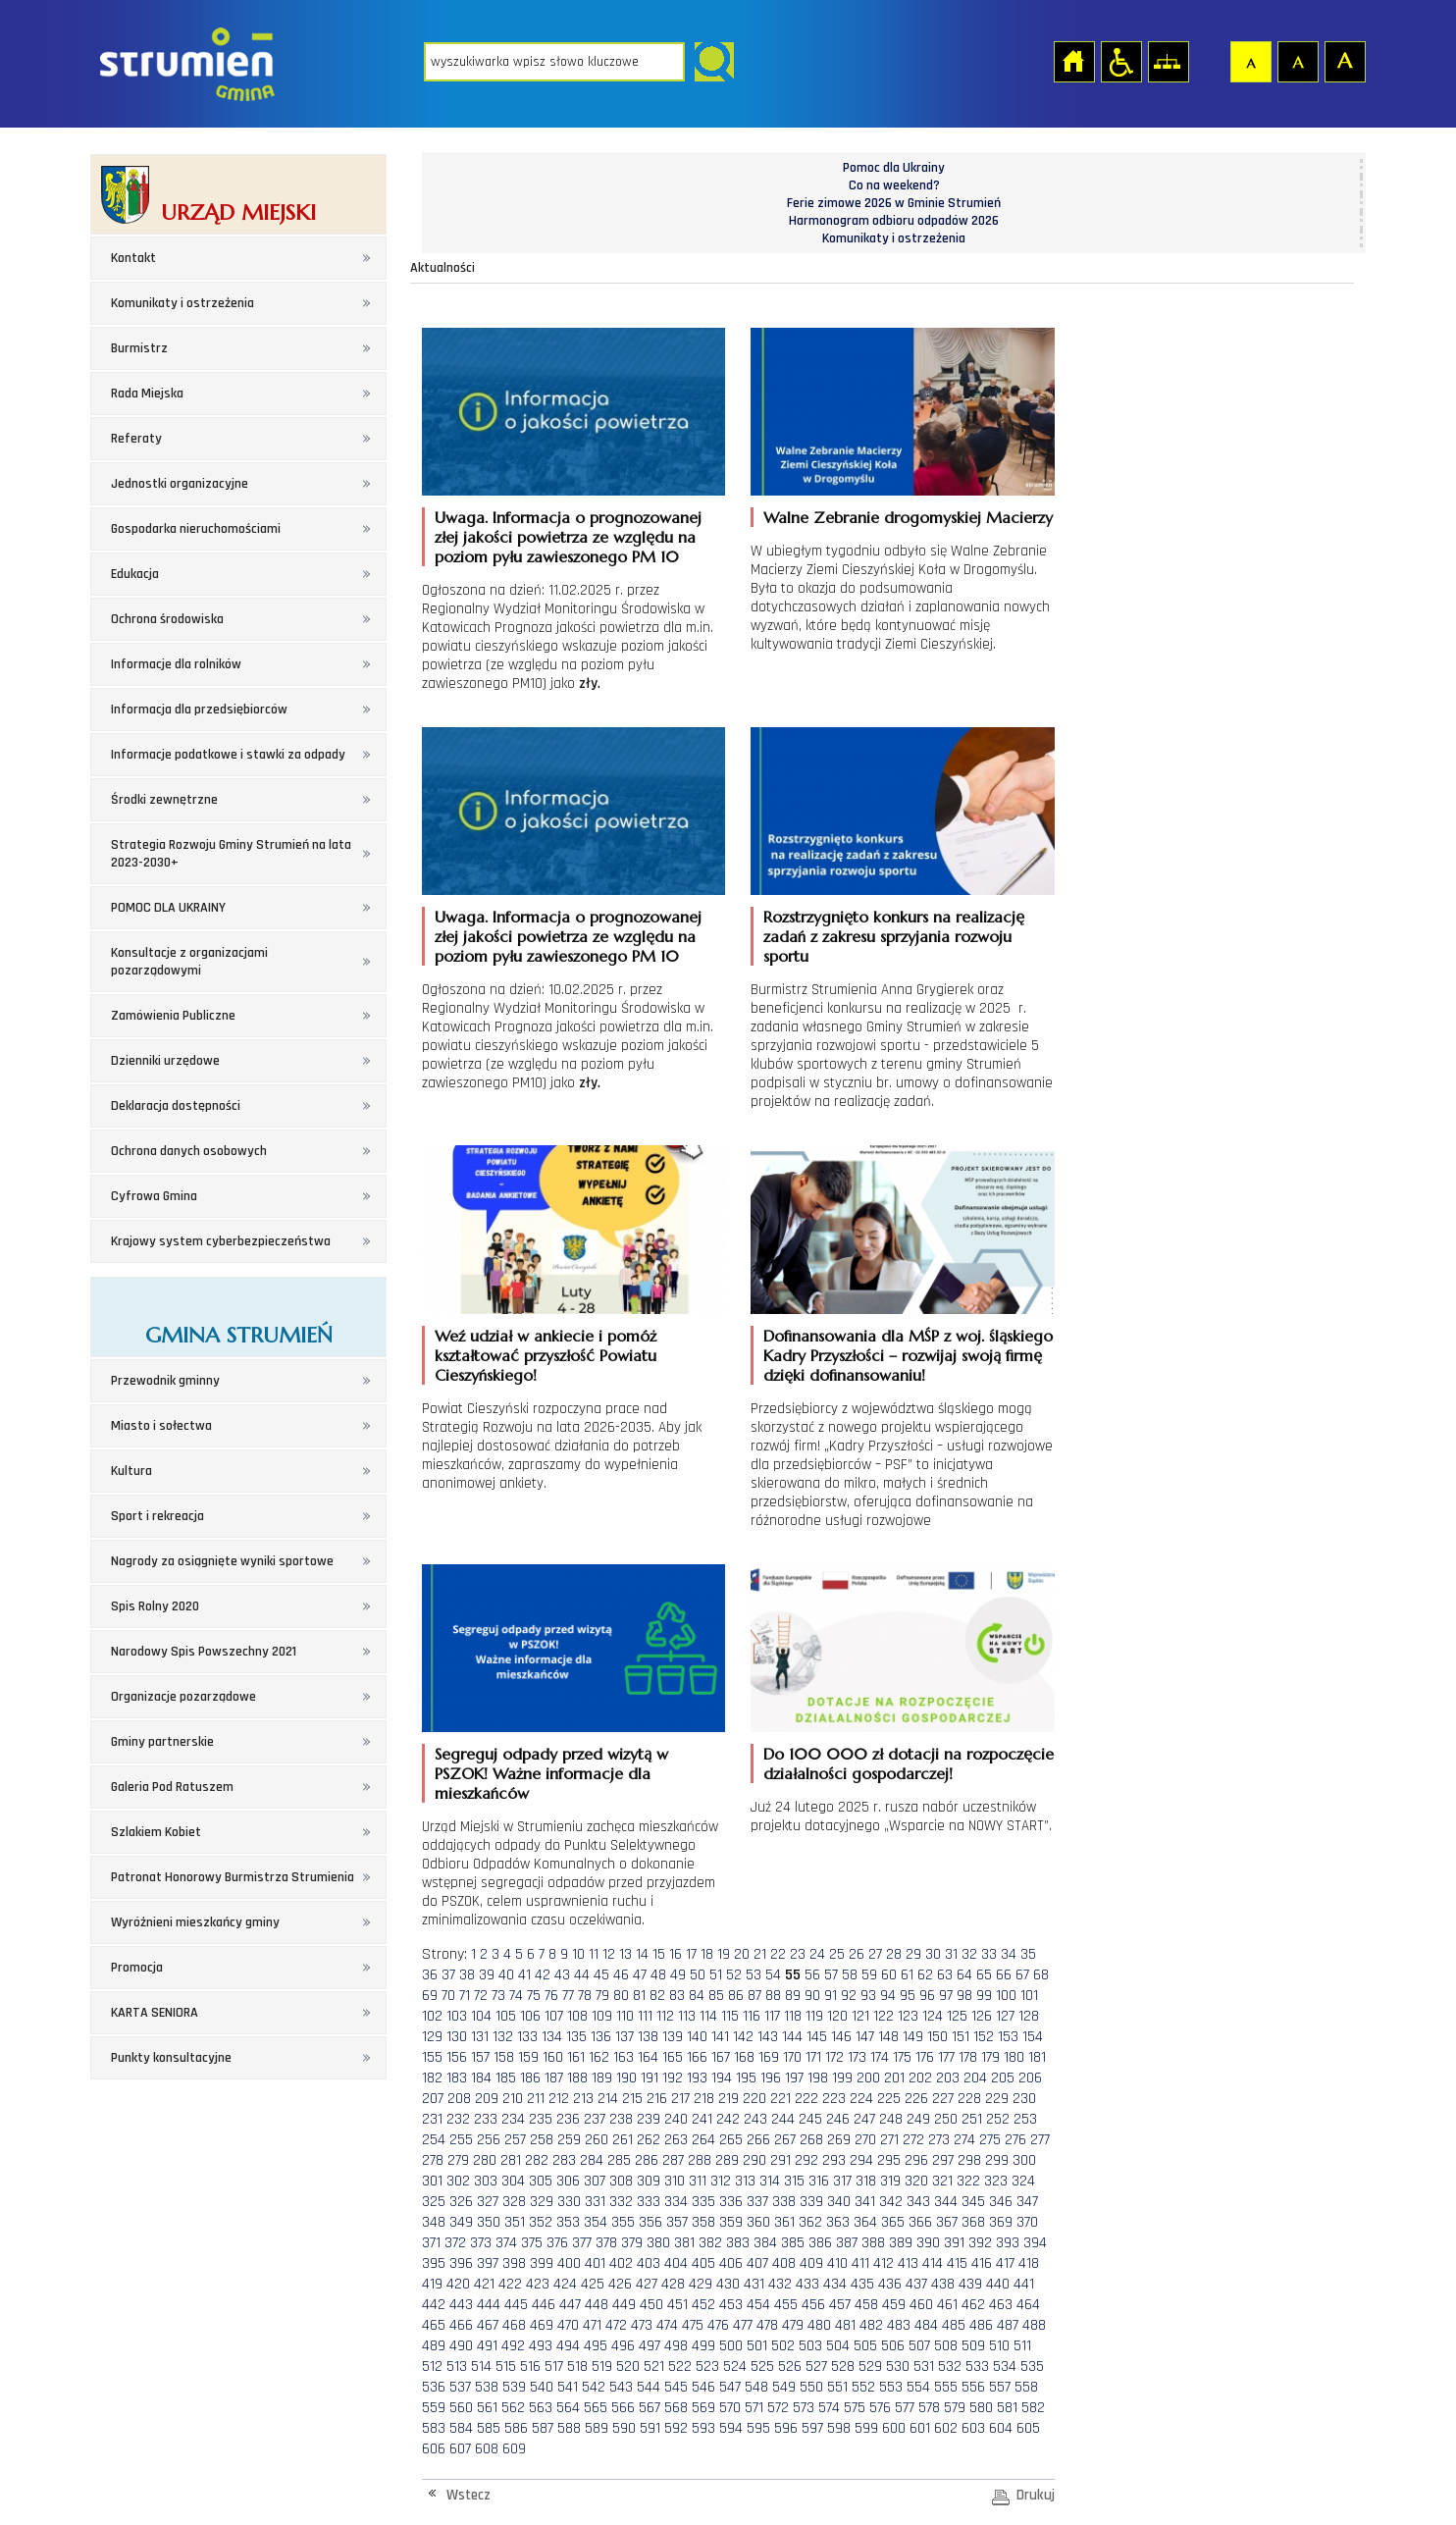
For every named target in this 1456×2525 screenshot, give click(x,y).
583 (433, 2428)
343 (918, 2201)
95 (907, 1995)
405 (703, 2263)
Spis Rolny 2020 (155, 1606)
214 (608, 2098)
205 (1002, 2078)
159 (528, 2057)
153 (1008, 2036)
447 (570, 2304)
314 (769, 2181)
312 (720, 2181)
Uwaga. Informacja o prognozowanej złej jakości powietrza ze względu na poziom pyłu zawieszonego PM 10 (568, 536)
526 (790, 2366)
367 (947, 2222)
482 (871, 2325)
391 (954, 2243)
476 (718, 2325)
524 (735, 2366)
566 (623, 2407)
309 (648, 2181)
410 (837, 2263)
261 (622, 2140)
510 (999, 2346)
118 (793, 2016)
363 (838, 2222)
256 (488, 2140)
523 (707, 2366)
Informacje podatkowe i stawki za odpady (228, 754)
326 (461, 2201)
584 (461, 2428)
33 (989, 1954)
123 (908, 2016)
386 (820, 2243)
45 (601, 1975)
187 (554, 2078)
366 (920, 2222)
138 (648, 2036)
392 (980, 2243)
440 (998, 2284)
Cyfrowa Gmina (154, 1196)
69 (430, 1995)
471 (592, 2325)
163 (623, 2057)
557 (1000, 2387)
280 (484, 2160)
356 (650, 2222)
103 (456, 2016)
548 (756, 2387)
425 (592, 2284)
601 (920, 2428)
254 (433, 2140)
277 (1040, 2140)
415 (957, 2263)
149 (913, 2036)
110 (625, 2016)
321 (942, 2181)
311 (697, 2181)
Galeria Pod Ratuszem (172, 1787)
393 (1007, 2243)
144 (792, 2036)
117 (772, 2016)
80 (621, 1995)
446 (543, 2304)
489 (433, 2346)
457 (840, 2304)
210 (512, 2098)
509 (973, 2346)
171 (813, 2057)
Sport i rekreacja (157, 1516)
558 (1026, 2387)
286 (646, 2160)
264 (703, 2140)
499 (703, 2346)
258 (541, 2140)
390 (928, 2243)
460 (921, 2304)
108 (577, 2016)
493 (540, 2346)
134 (552, 2036)
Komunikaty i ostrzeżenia (182, 303)
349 (461, 2222)
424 (565, 2284)
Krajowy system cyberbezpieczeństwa (221, 1241)
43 (562, 1975)
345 (973, 2201)
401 (595, 2263)
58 (850, 1975)
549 (784, 2387)
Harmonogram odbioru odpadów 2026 (894, 221)
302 (458, 2181)
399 (541, 2263)
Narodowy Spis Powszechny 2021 (203, 1651)
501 (757, 2346)
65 (984, 1975)
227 (943, 2098)
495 (595, 2346)
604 (1001, 2428)
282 (536, 2160)
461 (947, 2304)
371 (431, 2243)
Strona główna (1073, 60)
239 (648, 2119)
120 (837, 2016)
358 (703, 2222)
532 (950, 2366)
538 (486, 2387)
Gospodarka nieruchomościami (196, 529)
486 (981, 2325)
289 (727, 2160)
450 (651, 2304)
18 (707, 1954)
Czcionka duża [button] (1344, 60)
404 (676, 2263)
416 (981, 2263)
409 (811, 2263)
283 (564, 2160)
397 (487, 2263)
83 (677, 1995)
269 (839, 2140)
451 (677, 2304)
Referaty (136, 438)
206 (1030, 2078)
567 (649, 2407)
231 (432, 2119)
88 (773, 1995)
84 (696, 1995)
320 (916, 2181)
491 (487, 2346)
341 (865, 2201)
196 (770, 2078)
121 (860, 2016)
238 (621, 2119)
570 (730, 2407)
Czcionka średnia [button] (1297, 60)
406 (731, 2263)
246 (838, 2119)
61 (907, 1975)
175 (902, 2057)
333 (648, 2201)
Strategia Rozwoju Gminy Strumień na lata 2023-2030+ (231, 853)
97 (946, 1995)
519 (602, 2366)
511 (1022, 2346)
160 (553, 2057)
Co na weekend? (894, 185)
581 (1007, 2407)
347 (1027, 2201)
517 (554, 2366)
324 (1023, 2181)
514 (481, 2366)
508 (946, 2346)
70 (448, 1995)
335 (703, 2201)
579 (954, 2407)
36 (430, 1975)
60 (889, 1975)
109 (602, 2016)
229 (997, 2098)
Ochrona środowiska (167, 619)
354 (595, 2222)
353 (568, 2222)
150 (937, 2036)
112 (665, 2016)
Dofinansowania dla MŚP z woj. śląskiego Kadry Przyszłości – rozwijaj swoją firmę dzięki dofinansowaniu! (908, 1355)
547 (730, 2387)
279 (458, 2160)
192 (672, 2078)
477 (743, 2325)
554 (918, 2387)
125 (957, 2016)
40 (506, 1975)
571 (754, 2407)
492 (513, 2346)
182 (432, 2078)
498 (676, 2346)
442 (433, 2304)
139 (672, 2036)
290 (754, 2160)
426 (620, 2284)
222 (806, 2098)
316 (818, 2181)
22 (778, 1954)
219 (728, 2098)
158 (504, 2057)
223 (834, 2098)
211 (536, 2098)
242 (728, 2119)
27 (875, 1954)
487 (1007, 2325)
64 (964, 1975)
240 (676, 2119)
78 (585, 1995)
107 (554, 2016)
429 (700, 2284)
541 (567, 2387)
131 (480, 2036)
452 (703, 2304)
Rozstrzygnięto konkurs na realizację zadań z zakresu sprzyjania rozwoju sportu (893, 936)
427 (646, 2284)
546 (703, 2387)
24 (817, 1954)
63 (945, 1975)
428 (673, 2284)
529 (870, 2366)
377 (582, 2243)
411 (860, 2263)
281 (510, 2160)
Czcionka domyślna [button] (1250, 60)
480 (819, 2325)
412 (883, 2263)
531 (923, 2366)
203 (948, 2078)
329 (541, 2201)
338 (784, 2201)
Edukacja (135, 574)
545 (676, 2387)
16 (675, 1954)
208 (459, 2098)
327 (487, 2201)
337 (757, 2201)
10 (578, 1954)
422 (510, 2284)
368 (973, 2222)
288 (699, 2160)
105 (505, 2016)
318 (866, 2181)
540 (541, 2387)
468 (514, 2325)
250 (946, 2119)
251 (972, 2119)
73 (498, 1995)
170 (792, 2057)
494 (568, 2346)
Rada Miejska (147, 393)
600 (894, 2428)
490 (461, 2346)
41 (524, 1975)
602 (946, 2428)
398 (514, 2263)
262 (648, 2140)
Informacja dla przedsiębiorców (199, 709)
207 (432, 2098)
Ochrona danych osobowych (189, 1151)
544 (648, 2387)
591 (650, 2428)
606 (433, 2449)
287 (673, 2160)
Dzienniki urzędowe (165, 1061)
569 (703, 2407)
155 (432, 2057)
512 (432, 2366)
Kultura (131, 1471)
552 (863, 2387)
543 (621, 2387)
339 (811, 2201)
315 (794, 2181)
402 (621, 2263)
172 (834, 2057)
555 (946, 2387)
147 (865, 2036)
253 (1025, 2119)
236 (568, 2119)
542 (593, 2387)
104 (481, 2016)
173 (857, 2057)
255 (461, 2140)
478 (767, 2325)
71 (464, 1995)
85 (716, 1995)
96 (927, 1995)
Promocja (137, 1967)
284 (591, 2160)
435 (862, 2284)
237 (594, 2119)
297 (943, 2160)
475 (692, 2325)
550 (811, 2387)
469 (541, 2325)
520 (628, 2366)
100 (1006, 1995)
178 (968, 2057)
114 (708, 2016)
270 (865, 2140)
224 (861, 2098)
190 (626, 2078)
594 (731, 2428)
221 (780, 2098)
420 (458, 2284)
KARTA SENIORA (154, 2013)
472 (616, 2325)
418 (1028, 2263)
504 (838, 2346)
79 (602, 1995)
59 (869, 1975)
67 (1022, 1975)
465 (433, 2325)
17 (691, 1954)
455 (786, 2304)
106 (530, 2016)
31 (951, 1954)
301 (432, 2181)
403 (648, 2263)
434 (835, 2284)
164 (648, 2057)
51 (715, 1975)
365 (893, 2222)
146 (841, 2036)
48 (658, 1975)
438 (943, 2284)
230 (1024, 2098)
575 (854, 2407)
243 (755, 2119)
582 (1033, 2407)
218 (704, 2098)
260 (596, 2140)
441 (1024, 2284)
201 (894, 2078)
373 (481, 2243)
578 (929, 2407)
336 (731, 2201)
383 (738, 2243)
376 (557, 2243)
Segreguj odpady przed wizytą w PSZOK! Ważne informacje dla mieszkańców (551, 1773)
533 (977, 2366)
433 (807, 2284)
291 (780, 2160)
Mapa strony (1167, 60)
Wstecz (468, 2495)
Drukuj (1035, 2495)
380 (658, 2243)
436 (890, 2284)
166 (697, 2057)
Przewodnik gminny (165, 1381)
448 (596, 2304)
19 (723, 1954)
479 (793, 2325)
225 (889, 2098)
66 (1004, 1975)
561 (487, 2407)
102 (432, 2016)
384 (765, 2243)
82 (657, 1995)
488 (1034, 2325)
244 (783, 2119)
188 (577, 2078)
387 (847, 2243)
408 (784, 2263)
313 (745, 2181)
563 (540, 2407)
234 (513, 2119)
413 (908, 2263)
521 (654, 2366)
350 (488, 2222)
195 (746, 2078)
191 (649, 2078)
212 (558, 2098)
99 (984, 1995)
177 (946, 2057)
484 (926, 2325)
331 (595, 2201)
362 (810, 2222)
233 (485, 2119)
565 (595, 2407)
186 (530, 2078)
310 (674, 2181)
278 (432, 2160)
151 (960, 2036)
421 (484, 2284)
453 (731, 2304)
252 (998, 2119)
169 (768, 2057)
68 (1041, 1975)
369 (1001, 2222)
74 (516, 1995)
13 (625, 1954)
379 (632, 2243)
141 (720, 2036)
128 (1028, 2016)
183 (456, 2078)
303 (485, 2181)
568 (676, 2407)
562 (513, 2407)
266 (758, 2140)
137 (624, 2036)
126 (981, 2016)
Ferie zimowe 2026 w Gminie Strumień (894, 203)
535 (1032, 2366)
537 (460, 2387)
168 (744, 2057)
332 (621, 2201)
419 (432, 2284)
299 (997, 2160)
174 (879, 2057)
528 (843, 2366)
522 (680, 2366)
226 (916, 2098)
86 (736, 1995)
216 (657, 2098)
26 (856, 1954)
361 (784, 2222)
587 (542, 2428)
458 (866, 2304)
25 (837, 1954)
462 (973, 2304)
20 (742, 1954)
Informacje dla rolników (176, 664)
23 (798, 1954)
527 (816, 2366)
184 (481, 2078)
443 (461, 2304)
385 (793, 2243)
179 (990, 2057)
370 (1027, 2222)
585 (488, 2428)
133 (527, 2036)
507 (919, 2346)
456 (813, 2304)
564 (568, 2407)
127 (1005, 2016)
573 (803, 2407)
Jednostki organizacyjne (179, 484)
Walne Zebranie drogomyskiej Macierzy (908, 517)
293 (834, 2160)
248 (891, 2119)
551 (837, 2387)
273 (939, 2140)
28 (894, 1954)
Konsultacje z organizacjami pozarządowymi (189, 961)
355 (623, 2222)
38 (467, 1975)
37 (448, 1975)
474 (667, 2325)
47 (640, 1975)
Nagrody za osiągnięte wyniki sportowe (222, 1561)
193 (697, 2078)
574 (829, 2407)
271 (889, 2140)
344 (946, 2201)
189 (602, 2078)
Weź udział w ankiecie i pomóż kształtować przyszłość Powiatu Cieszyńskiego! (545, 1355)
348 (433, 2222)
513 (456, 2366)
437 (916, 2284)
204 (975, 2078)
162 (599, 2057)
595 (758, 2428)
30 (933, 1954)
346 (1001, 2201)
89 (793, 1995)
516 (530, 2366)
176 (924, 2057)
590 (624, 2428)
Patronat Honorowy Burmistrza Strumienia (232, 1877)
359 (731, 2222)
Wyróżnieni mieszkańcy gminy (195, 1922)
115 (730, 2016)
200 (868, 2078)
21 (760, 1954)
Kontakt (133, 258)
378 (606, 2243)
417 (1005, 2263)
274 (964, 2140)
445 (516, 2304)
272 (913, 2140)
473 (641, 2325)
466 (461, 2325)
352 (540, 2222)
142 (743, 2036)
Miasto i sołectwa (161, 1426)
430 (728, 2284)
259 (569, 2140)
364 (865, 2222)
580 (981, 2407)
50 (697, 1975)
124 (932, 2016)
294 (861, 2160)
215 (632, 2098)
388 (873, 2243)
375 (532, 2243)
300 (1024, 2160)
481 (845, 2325)
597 (812, 2428)
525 (762, 2366)
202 (920, 2078)
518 (577, 2366)
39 (486, 1975)
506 (893, 2346)
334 (676, 2201)
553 (891, 2387)
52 (734, 1975)
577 (904, 2407)
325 (433, 2201)
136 (601, 2036)
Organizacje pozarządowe (183, 1697)
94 (888, 1995)
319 (890, 2181)
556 (973, 2387)
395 (433, 2263)
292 (806, 2160)
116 (751, 2016)
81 (639, 1995)
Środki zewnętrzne (164, 800)
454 (758, 2304)
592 (676, 2428)
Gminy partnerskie (162, 1742)
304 (513, 2181)
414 (932, 2263)
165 (672, 2057)
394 (1035, 2243)
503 (810, 2346)
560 (461, 2407)
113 (687, 2016)
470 (568, 2325)
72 (481, 1995)
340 (839, 2201)
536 (433, 2387)
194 (721, 2078)
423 (537, 2284)
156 (456, 2057)
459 (894, 2304)
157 (480, 2057)
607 (460, 2449)
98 (964, 1995)
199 (842, 2078)
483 (898, 2325)
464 (1028, 2304)
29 (913, 1954)
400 (569, 2263)
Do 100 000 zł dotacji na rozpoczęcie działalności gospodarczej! (908, 1763)
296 (916, 2160)
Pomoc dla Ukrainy (894, 168)
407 (757, 2263)
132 (503, 2036)
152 (983, 2036)
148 (888, 2036)
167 (720, 2057)
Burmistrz (139, 348)
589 (596, 2428)
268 (811, 2140)
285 (619, 2160)
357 (677, 2222)
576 (880, 2407)
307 (594, 2181)
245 (810, 2119)
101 (1029, 1995)
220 (754, 2098)
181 (1037, 2057)
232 (458, 2119)
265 (731, 2140)
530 (898, 2366)
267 (785, 2140)
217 (680, 2098)
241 (702, 2119)
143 (767, 2036)
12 (608, 1954)
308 (621, 2181)
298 (969, 2160)
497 (649, 2346)
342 (891, 2201)
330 (569, 2201)
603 (973, 2428)
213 (583, 2098)
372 (455, 2243)
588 (569, 2428)
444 (488, 2304)
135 (576, 2036)
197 (794, 2078)
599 (866, 2428)
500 (731, 2346)
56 (812, 1975)
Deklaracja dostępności (175, 1106)
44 (582, 1975)
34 (1008, 1954)
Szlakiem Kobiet (156, 1832)
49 (678, 1975)
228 (969, 2098)
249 (918, 2119)
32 (969, 1954)
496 (623, 2346)
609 (514, 2449)
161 (576, 2057)
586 (516, 2428)
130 (456, 2036)
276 (1015, 2140)
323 (996, 2181)
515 (505, 2366)
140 (697, 2036)
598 (839, 2428)
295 (889, 2160)
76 (551, 1995)
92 (849, 1995)
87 (754, 1995)
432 (780, 2284)
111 (645, 2016)
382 (710, 2243)
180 (1014, 2057)
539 (514, 2387)
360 (758, 2222)
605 (1028, 2428)
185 (505, 2078)
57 (831, 1975)
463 (1001, 2304)
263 (676, 2140)
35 (1028, 1954)
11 (593, 1954)
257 (515, 2140)
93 (868, 1995)
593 (703, 2428)
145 (816, 2036)
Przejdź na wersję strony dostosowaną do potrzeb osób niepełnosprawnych (1120, 60)
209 (486, 2098)
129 (432, 2036)
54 (773, 1975)
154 (1032, 2036)
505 (865, 2346)
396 (461, 2263)
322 (968, 2181)
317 (842, 2181)
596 (786, 2428)
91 (830, 1995)
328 (514, 2201)
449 (624, 2304)
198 (817, 2078)
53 (753, 1975)
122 (883, 2016)
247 (864, 2119)
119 (814, 2016)
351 (514, 2222)
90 (812, 1995)
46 (621, 1975)
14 (642, 1954)
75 (534, 1995)
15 (658, 1954)
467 (487, 2325)
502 (783, 2346)
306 (568, 2181)
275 (990, 2140)
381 (684, 2243)
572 (778, 2407)
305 (540, 2181)
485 (953, 2325)
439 (970, 2284)
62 (925, 1975)
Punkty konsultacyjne (171, 2058)
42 (542, 1975)
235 (540, 2119)
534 (1004, 2366)
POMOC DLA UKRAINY (168, 908)
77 (568, 1995)
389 (900, 2243)
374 (506, 2243)
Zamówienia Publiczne (173, 1016)
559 (433, 2407)
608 (486, 2449)
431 (754, 2284)
